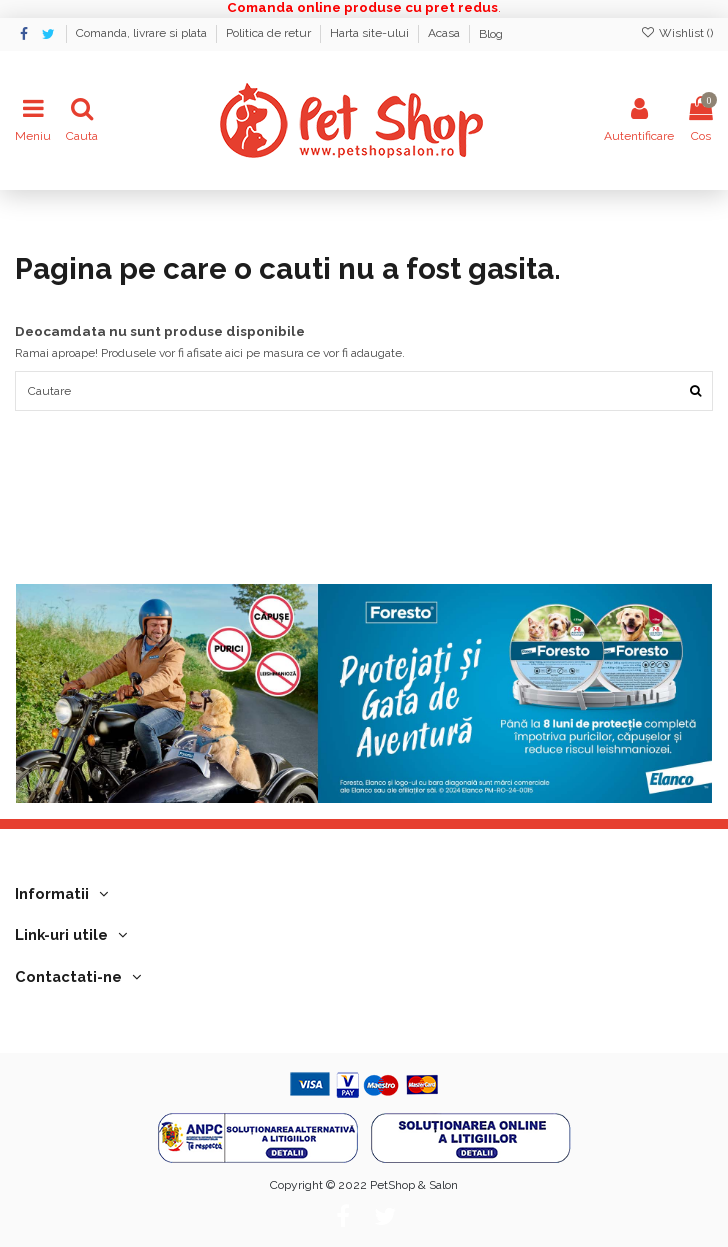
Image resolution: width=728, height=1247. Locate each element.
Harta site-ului (371, 34)
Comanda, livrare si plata (143, 34)
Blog (491, 34)
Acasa (445, 34)
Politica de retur (270, 34)
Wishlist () (677, 33)
